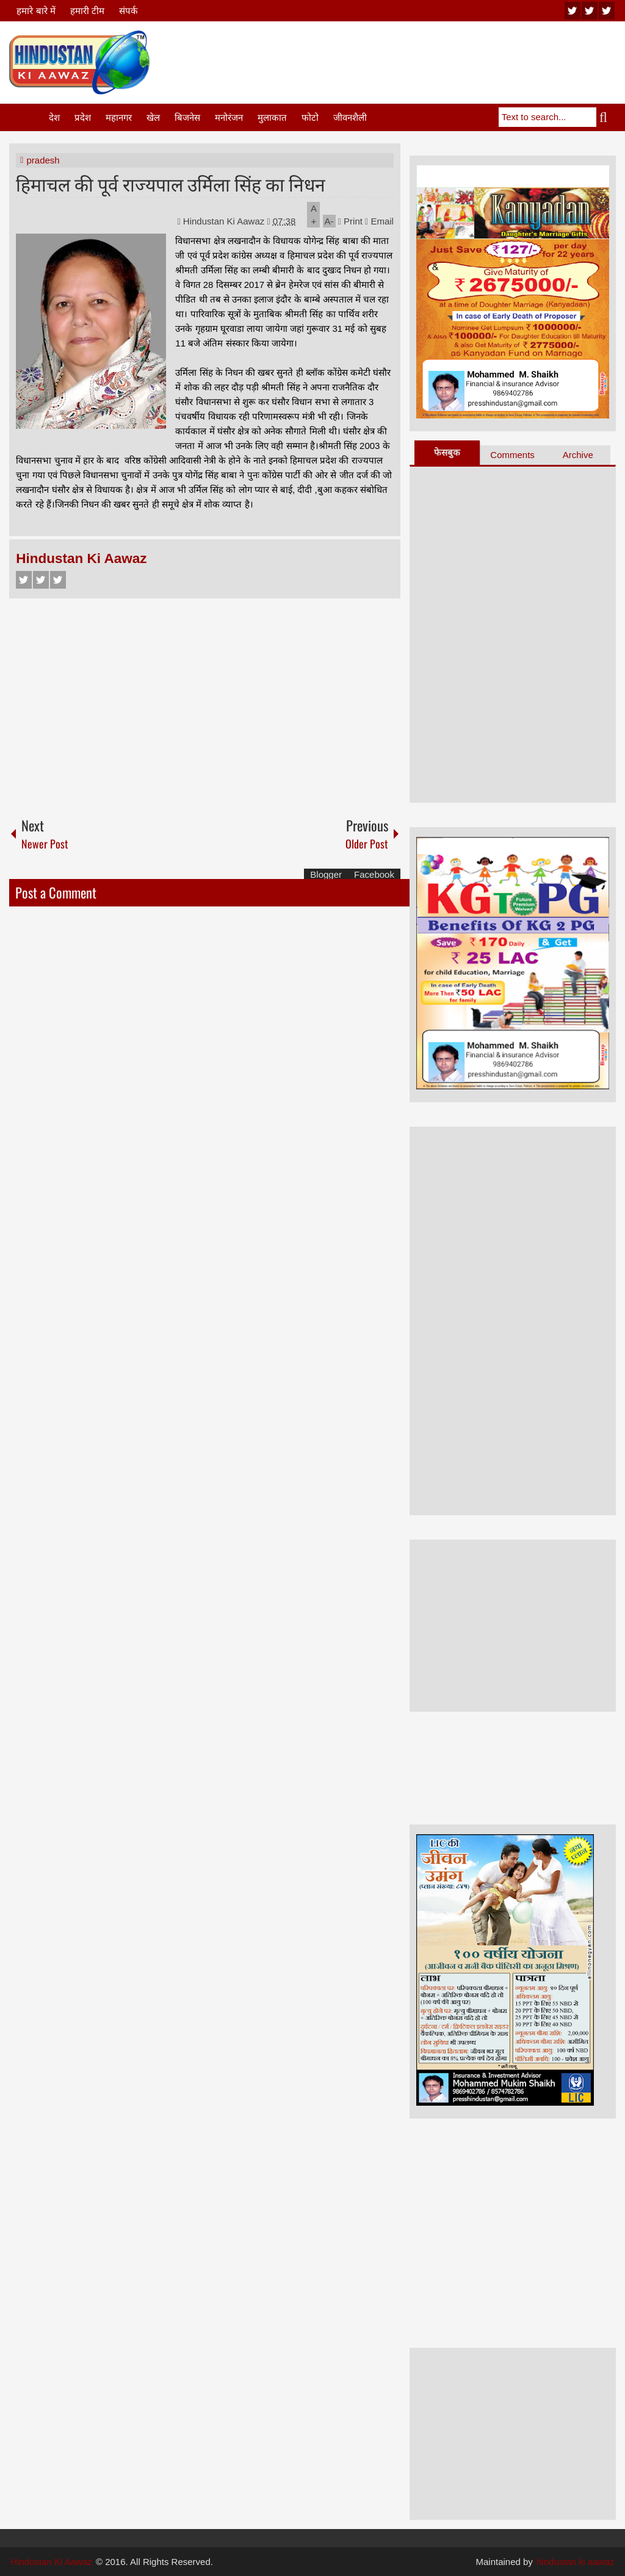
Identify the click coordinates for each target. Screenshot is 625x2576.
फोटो (310, 117)
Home (28, 117)
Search (606, 117)
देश (54, 117)
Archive (578, 455)
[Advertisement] (394, 60)
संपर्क (128, 10)
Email (379, 221)
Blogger (326, 874)
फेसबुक (447, 452)
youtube (572, 11)
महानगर (119, 117)
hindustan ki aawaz (575, 2561)
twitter (590, 11)
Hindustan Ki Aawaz (225, 221)
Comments (512, 455)
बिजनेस (187, 117)
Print (350, 221)
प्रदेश (82, 117)
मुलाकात (272, 117)
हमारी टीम (87, 10)
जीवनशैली (350, 117)
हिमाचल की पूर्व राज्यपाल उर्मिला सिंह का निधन (170, 183)
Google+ (58, 580)
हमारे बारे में (35, 10)
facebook (607, 11)
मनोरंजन (229, 117)
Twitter (41, 580)
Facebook (24, 580)
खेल (153, 117)
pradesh (42, 160)
